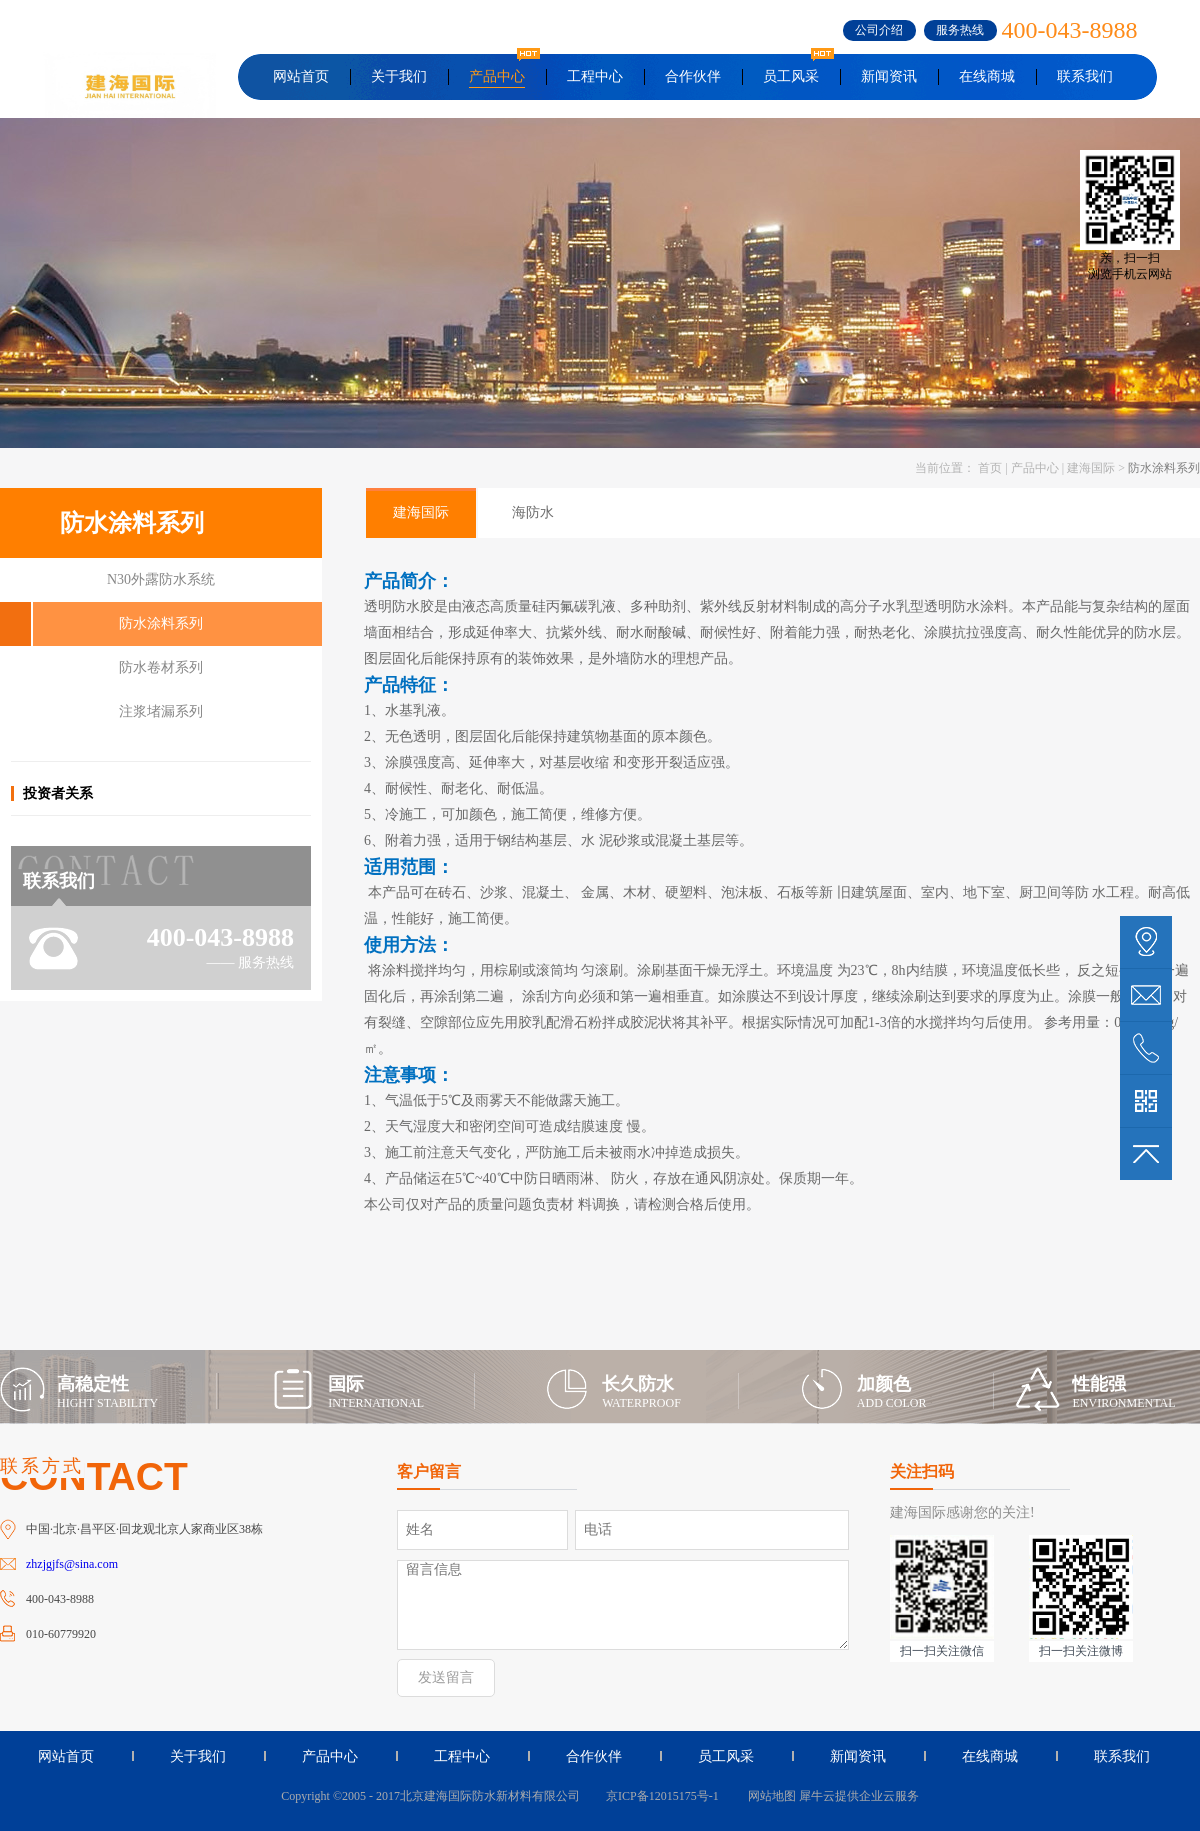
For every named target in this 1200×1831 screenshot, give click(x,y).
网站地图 (769, 1796)
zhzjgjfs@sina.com (72, 1564)
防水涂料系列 (1164, 468)
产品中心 (1035, 468)
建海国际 (1091, 468)
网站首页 (301, 76)
